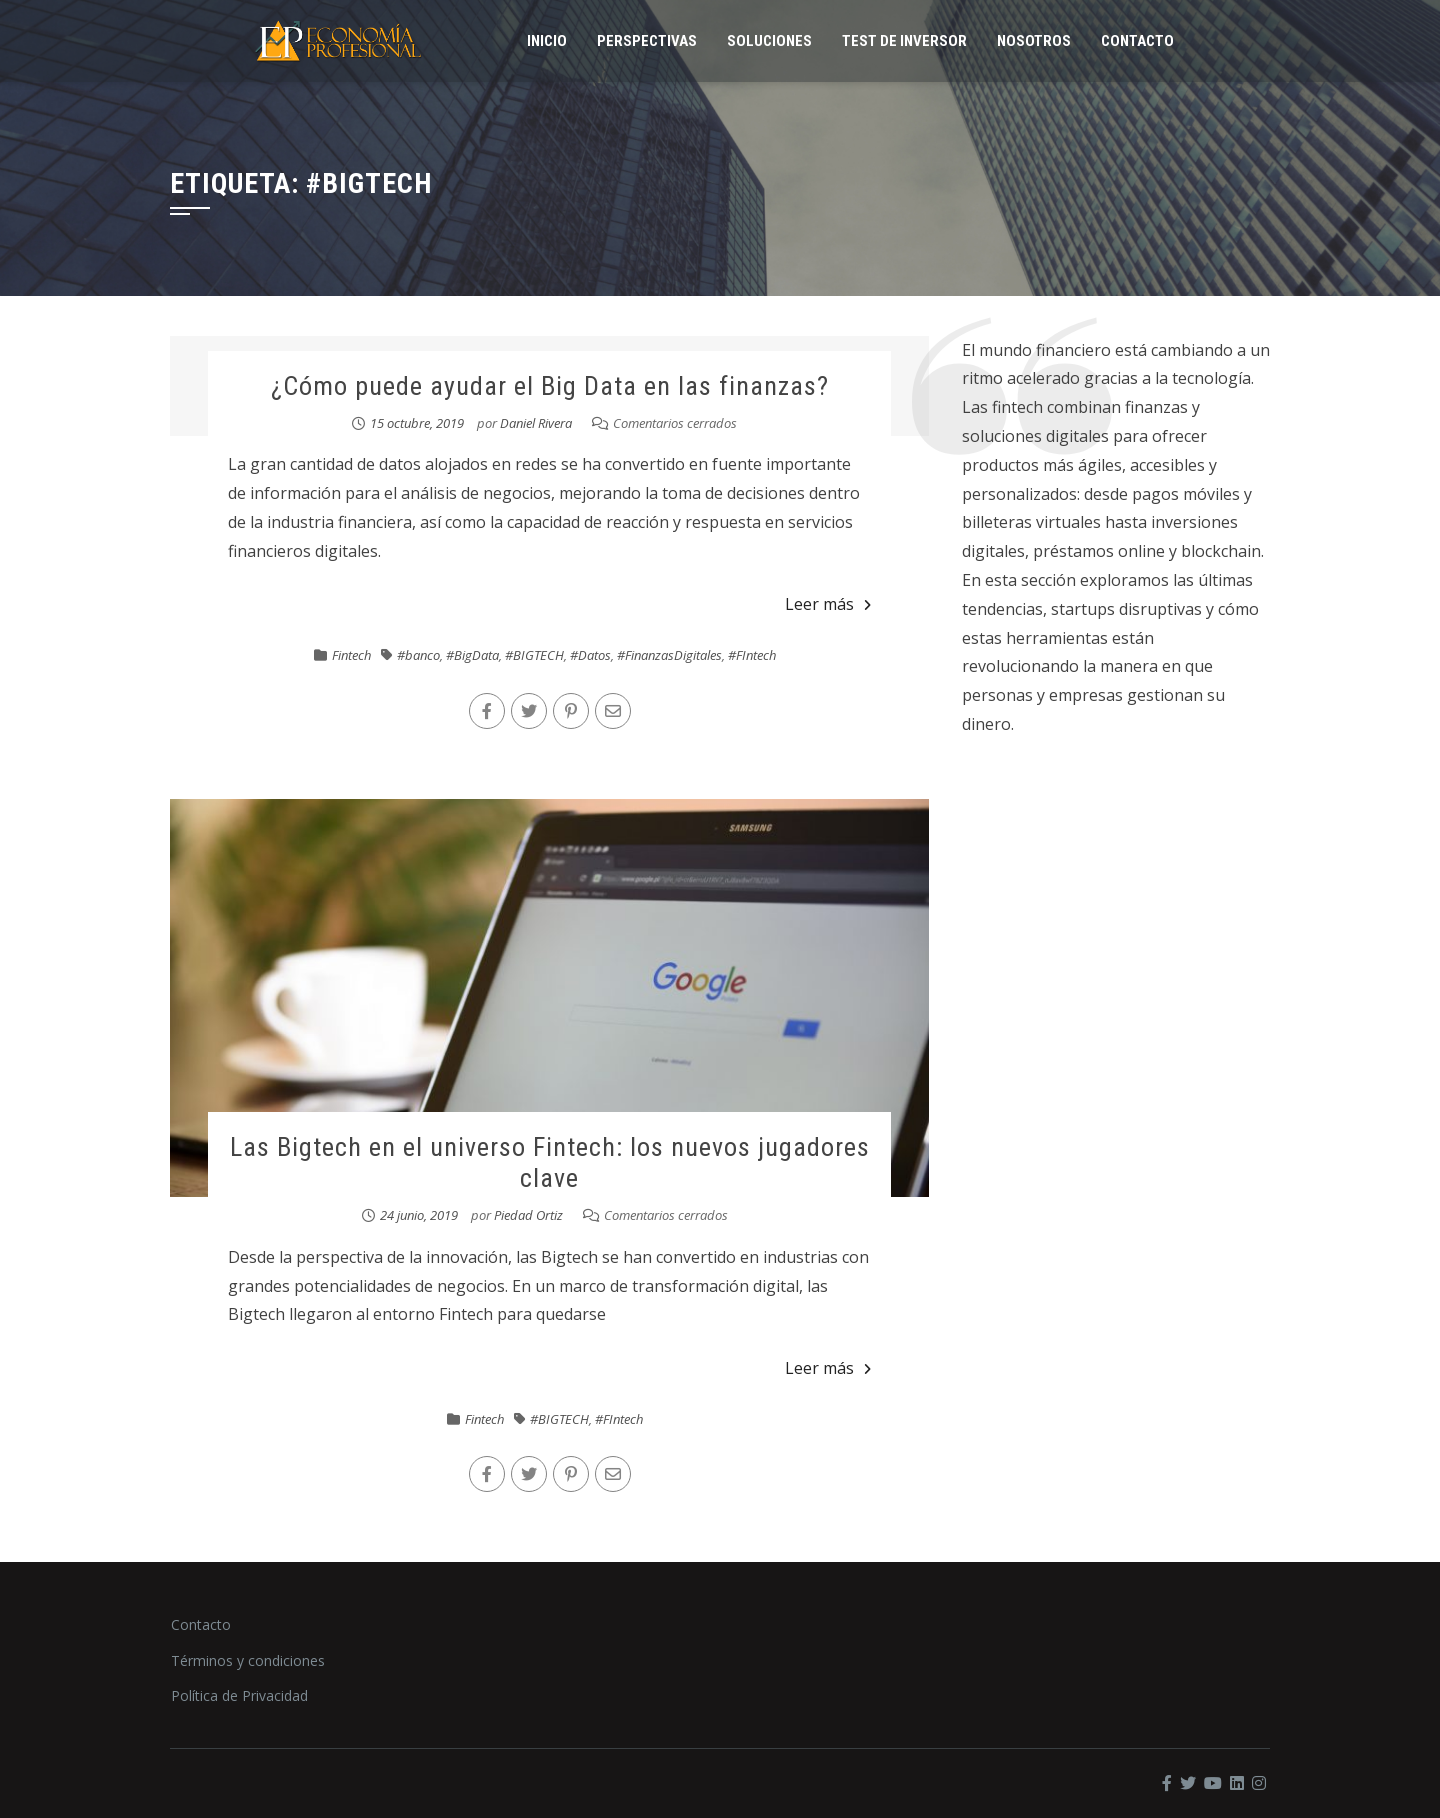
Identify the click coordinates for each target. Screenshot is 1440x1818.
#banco (418, 655)
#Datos (590, 655)
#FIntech (752, 655)
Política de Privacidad (239, 1695)
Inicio (547, 41)
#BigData (472, 655)
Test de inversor (904, 41)
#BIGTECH (534, 655)
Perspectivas (647, 41)
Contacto (1137, 41)
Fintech (351, 655)
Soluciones (769, 41)
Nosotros (1034, 41)
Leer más (828, 604)
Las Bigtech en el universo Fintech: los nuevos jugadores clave (550, 1162)
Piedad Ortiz (528, 1215)
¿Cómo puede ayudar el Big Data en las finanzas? (550, 386)
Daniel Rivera (536, 423)
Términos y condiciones (248, 1660)
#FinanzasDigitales (669, 655)
